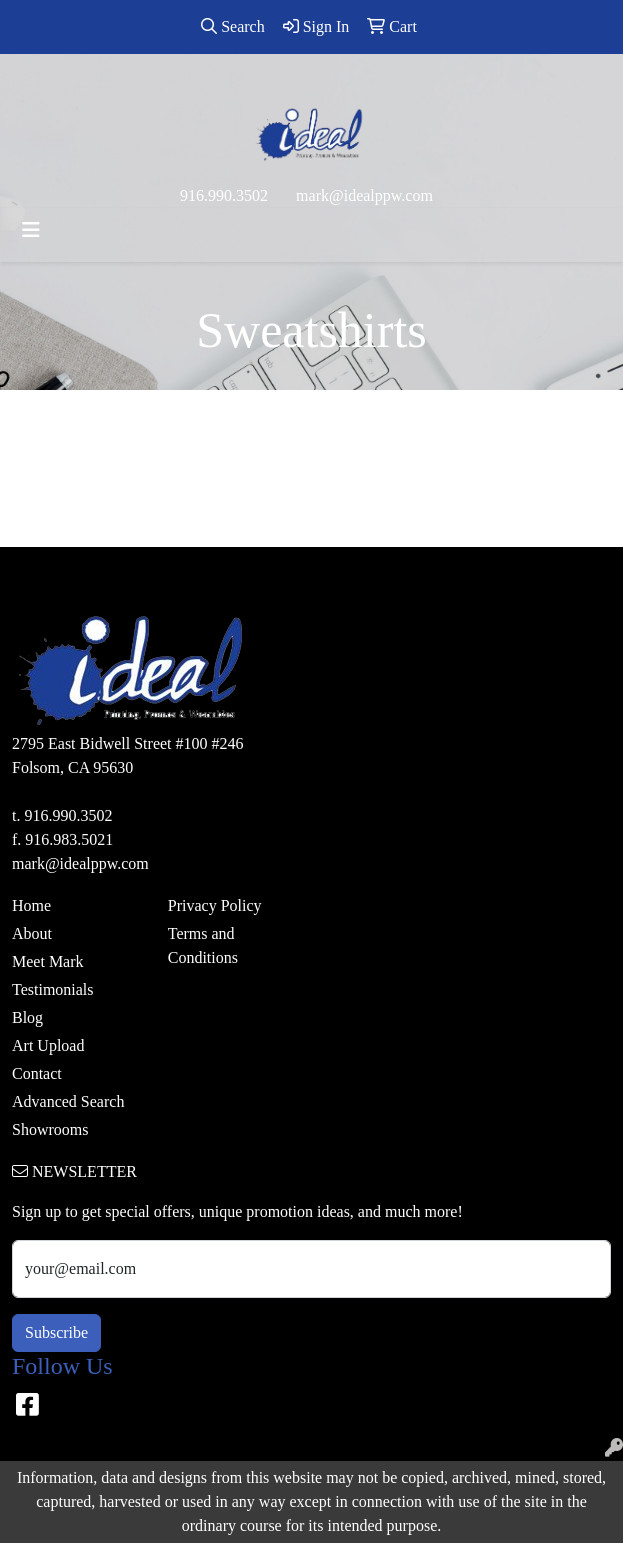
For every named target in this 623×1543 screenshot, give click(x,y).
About (32, 933)
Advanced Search (68, 1101)
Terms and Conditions (203, 945)
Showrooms (50, 1129)
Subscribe (56, 1332)
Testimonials (53, 989)
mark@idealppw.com (364, 195)
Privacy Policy (215, 905)
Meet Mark (48, 961)
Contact (37, 1073)
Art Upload (48, 1045)
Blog (27, 1017)
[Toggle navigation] (31, 230)
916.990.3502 (224, 195)
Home (31, 905)
